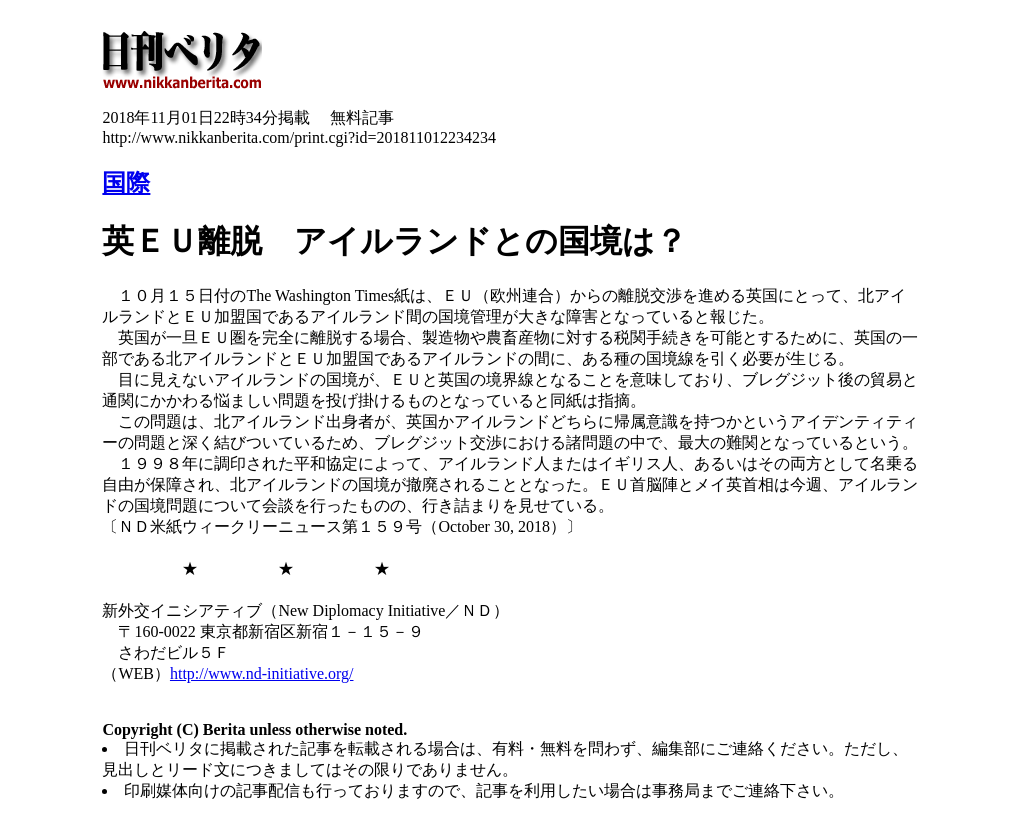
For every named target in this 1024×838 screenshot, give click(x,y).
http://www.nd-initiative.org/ (262, 673)
